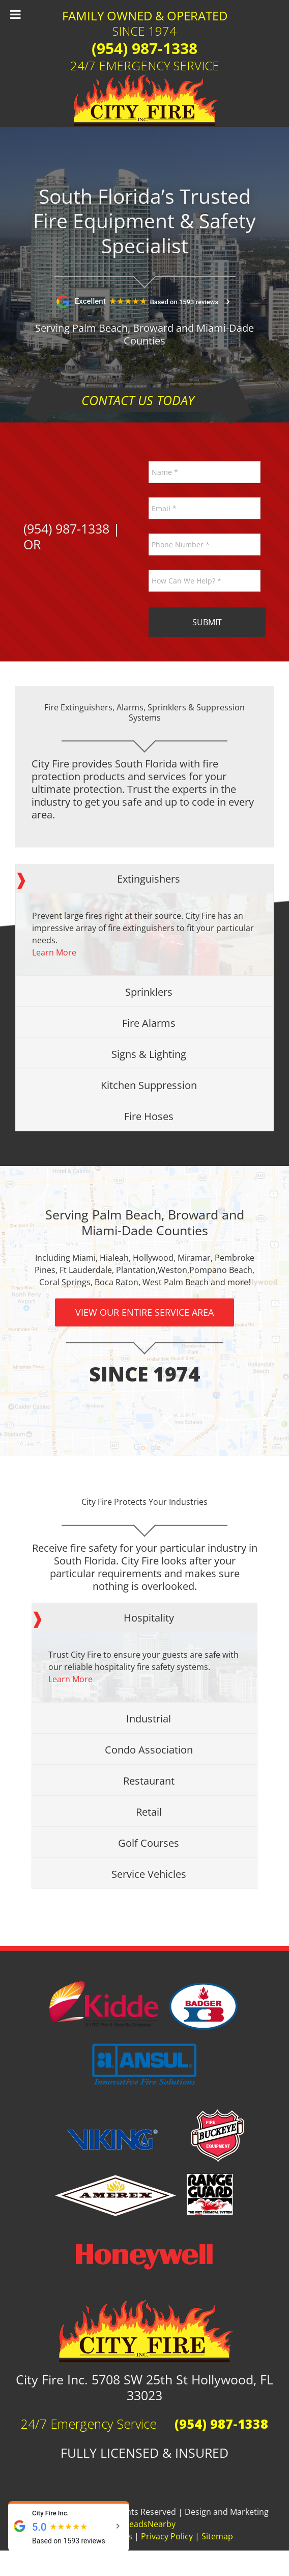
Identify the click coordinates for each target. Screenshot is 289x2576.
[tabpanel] (144, 934)
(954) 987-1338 (144, 48)
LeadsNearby (150, 2524)
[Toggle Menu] (15, 14)
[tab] (144, 878)
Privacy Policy (167, 2536)
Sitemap (217, 2536)
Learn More (54, 952)
